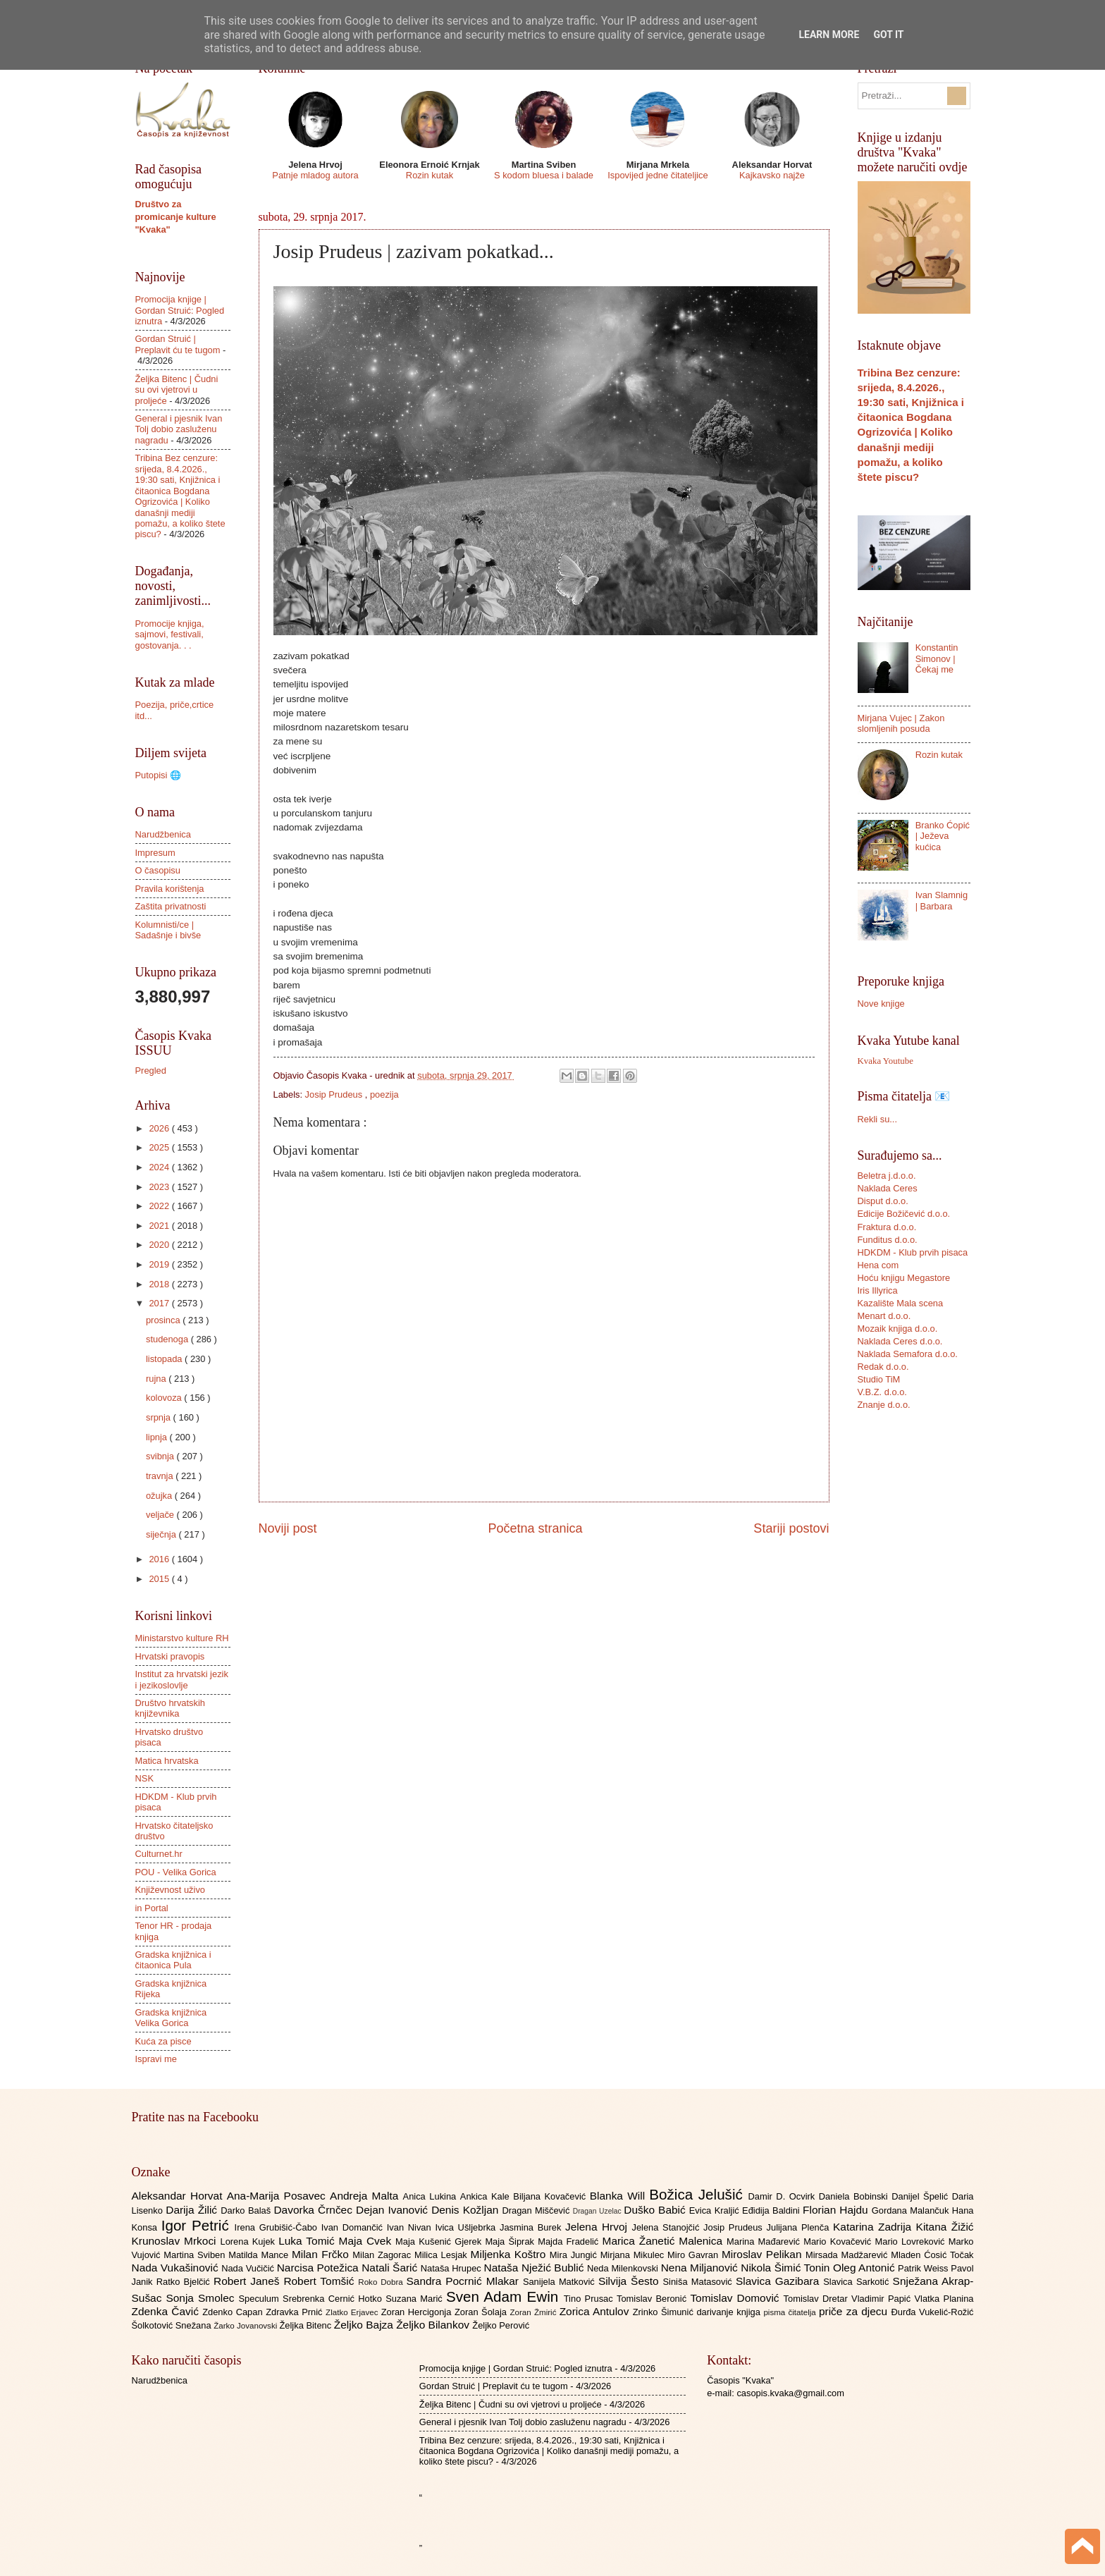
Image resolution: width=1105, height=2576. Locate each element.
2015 (160, 1579)
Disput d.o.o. (883, 1201)
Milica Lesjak (442, 2255)
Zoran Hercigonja (418, 2312)
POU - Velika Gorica (175, 1872)
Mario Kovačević (839, 2241)
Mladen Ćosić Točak (932, 2255)
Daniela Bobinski (855, 2196)
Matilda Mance (260, 2255)
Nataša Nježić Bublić (535, 2268)
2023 (160, 1187)
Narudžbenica (163, 834)
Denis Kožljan (466, 2210)
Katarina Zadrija (874, 2227)
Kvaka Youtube (885, 1061)
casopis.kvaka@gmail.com (790, 2393)
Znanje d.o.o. (884, 1404)
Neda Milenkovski (624, 2268)
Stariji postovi (791, 1528)
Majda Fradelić (570, 2241)
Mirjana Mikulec (633, 2255)
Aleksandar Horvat (179, 2196)
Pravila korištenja (169, 888)
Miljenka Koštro (510, 2254)
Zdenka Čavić (167, 2311)
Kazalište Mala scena (901, 1303)
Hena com (878, 1265)
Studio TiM (879, 1379)
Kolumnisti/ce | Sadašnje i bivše (168, 929)
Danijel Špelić (921, 2196)
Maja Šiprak (511, 2241)
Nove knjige (881, 1003)
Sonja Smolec (202, 2298)
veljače (161, 1514)
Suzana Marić (415, 2298)
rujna (157, 1378)
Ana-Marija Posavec (278, 2196)
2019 (160, 1264)
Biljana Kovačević (551, 2196)
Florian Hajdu (837, 2210)
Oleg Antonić (865, 2268)
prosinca (164, 1320)
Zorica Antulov (596, 2311)
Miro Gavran (694, 2255)
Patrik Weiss (924, 2268)
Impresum (155, 852)
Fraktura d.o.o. (887, 1227)
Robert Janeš (248, 2281)
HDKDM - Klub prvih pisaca (913, 1252)
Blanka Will (620, 2196)
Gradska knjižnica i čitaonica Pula (173, 1959)
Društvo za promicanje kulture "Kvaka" (175, 217)
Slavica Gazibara (779, 2281)
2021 (160, 1225)
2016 (160, 1559)
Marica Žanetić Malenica (665, 2241)
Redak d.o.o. (883, 1366)
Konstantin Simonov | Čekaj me (936, 658)
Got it (888, 34)
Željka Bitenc (306, 2325)
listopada (165, 1359)
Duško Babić (656, 2210)
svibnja (161, 1456)
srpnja (159, 1417)
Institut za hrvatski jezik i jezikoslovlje (181, 1679)
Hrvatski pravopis (170, 1656)
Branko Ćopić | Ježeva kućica (942, 836)
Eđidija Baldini (772, 2210)
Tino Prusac (590, 2298)
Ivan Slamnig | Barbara (941, 900)
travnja (160, 1476)
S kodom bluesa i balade (543, 175)
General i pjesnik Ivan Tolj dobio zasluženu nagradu (179, 429)
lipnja (158, 1437)
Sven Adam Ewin (505, 2296)
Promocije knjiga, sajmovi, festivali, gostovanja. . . (169, 634)
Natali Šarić (391, 2268)
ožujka (160, 1495)
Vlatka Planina (943, 2298)
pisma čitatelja (791, 2312)
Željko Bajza (365, 2325)
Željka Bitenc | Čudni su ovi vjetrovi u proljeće (176, 390)
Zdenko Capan (234, 2312)
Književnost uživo (170, 1889)
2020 (160, 1244)
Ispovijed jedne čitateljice (657, 175)
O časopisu (157, 870)
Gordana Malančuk (912, 2210)
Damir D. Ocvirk (783, 2196)
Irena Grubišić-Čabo (278, 2227)
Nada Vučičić (249, 2268)
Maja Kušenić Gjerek (440, 2241)
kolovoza (165, 1397)
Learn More (828, 34)
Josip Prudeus (335, 1094)
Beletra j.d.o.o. (887, 1175)
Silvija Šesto (630, 2281)
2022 (160, 1206)
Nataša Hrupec (452, 2268)
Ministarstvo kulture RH (182, 1638)
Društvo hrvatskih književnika (170, 1708)
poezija (384, 1094)
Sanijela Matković (560, 2281)
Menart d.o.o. (884, 1316)
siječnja (162, 1534)
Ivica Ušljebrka (467, 2227)
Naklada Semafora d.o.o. (908, 1354)
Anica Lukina (431, 2196)
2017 (160, 1303)
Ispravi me (156, 2059)
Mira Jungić (575, 2255)
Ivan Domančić (354, 2227)
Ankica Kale (487, 2196)
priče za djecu (855, 2311)
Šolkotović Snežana (173, 2325)
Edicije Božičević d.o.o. (904, 1213)
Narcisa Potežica (319, 2268)
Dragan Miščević (537, 2210)
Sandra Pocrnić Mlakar (465, 2281)
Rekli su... (878, 1119)
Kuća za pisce (163, 2041)
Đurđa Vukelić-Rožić (932, 2312)
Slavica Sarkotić (857, 2281)
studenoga (168, 1339)
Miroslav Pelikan (763, 2254)
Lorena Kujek (249, 2241)
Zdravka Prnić (296, 2312)
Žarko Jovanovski (246, 2326)
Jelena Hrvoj (598, 2227)
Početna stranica (535, 1528)
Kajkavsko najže (772, 175)
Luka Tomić (308, 2241)
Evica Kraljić (715, 2210)
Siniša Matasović (699, 2281)
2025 (160, 1147)
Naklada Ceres (888, 1188)
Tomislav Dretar (818, 2298)
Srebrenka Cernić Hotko (334, 2298)
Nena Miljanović (701, 2268)
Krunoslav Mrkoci (176, 2241)
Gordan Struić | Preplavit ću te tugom (178, 344)
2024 (160, 1167)
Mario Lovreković (912, 2241)
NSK (144, 1778)
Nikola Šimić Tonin (787, 2268)
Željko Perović (500, 2325)
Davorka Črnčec (314, 2210)
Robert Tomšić (320, 2281)
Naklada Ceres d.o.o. (900, 1341)
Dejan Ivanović (393, 2210)
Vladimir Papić (882, 2298)
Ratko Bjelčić (185, 2281)
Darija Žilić (193, 2210)
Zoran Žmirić (534, 2312)
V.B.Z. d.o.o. (882, 1392)
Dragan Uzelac (598, 2211)
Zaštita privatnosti (170, 906)
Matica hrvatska (167, 1760)
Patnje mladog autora (315, 175)
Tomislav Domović (736, 2298)
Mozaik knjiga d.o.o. (898, 1328)
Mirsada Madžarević (848, 2255)
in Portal (151, 1908)
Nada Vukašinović (177, 2268)
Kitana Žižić (945, 2227)
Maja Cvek (367, 2241)
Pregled (150, 1070)
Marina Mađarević (765, 2241)
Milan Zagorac (383, 2255)
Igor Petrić (198, 2225)
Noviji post (288, 1528)
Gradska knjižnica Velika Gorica (171, 2017)
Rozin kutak (429, 175)
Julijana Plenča (800, 2227)
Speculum (260, 2298)
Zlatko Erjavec (353, 2312)
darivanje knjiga (729, 2312)
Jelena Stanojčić (667, 2227)
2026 (160, 1128)
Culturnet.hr (159, 1853)
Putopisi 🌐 (158, 775)
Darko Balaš (247, 2210)
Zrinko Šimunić (665, 2312)
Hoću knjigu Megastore (904, 1277)
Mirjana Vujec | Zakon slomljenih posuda (901, 723)
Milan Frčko (322, 2254)
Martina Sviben (195, 2255)
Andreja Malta (366, 2196)
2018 (160, 1284)
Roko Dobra (382, 2282)
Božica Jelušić (698, 2194)
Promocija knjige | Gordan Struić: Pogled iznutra (180, 310)
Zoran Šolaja (482, 2312)
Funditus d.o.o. (888, 1239)
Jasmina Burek (532, 2227)
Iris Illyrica (878, 1290)
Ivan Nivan (411, 2227)
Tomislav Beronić (653, 2298)
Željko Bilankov (434, 2325)
